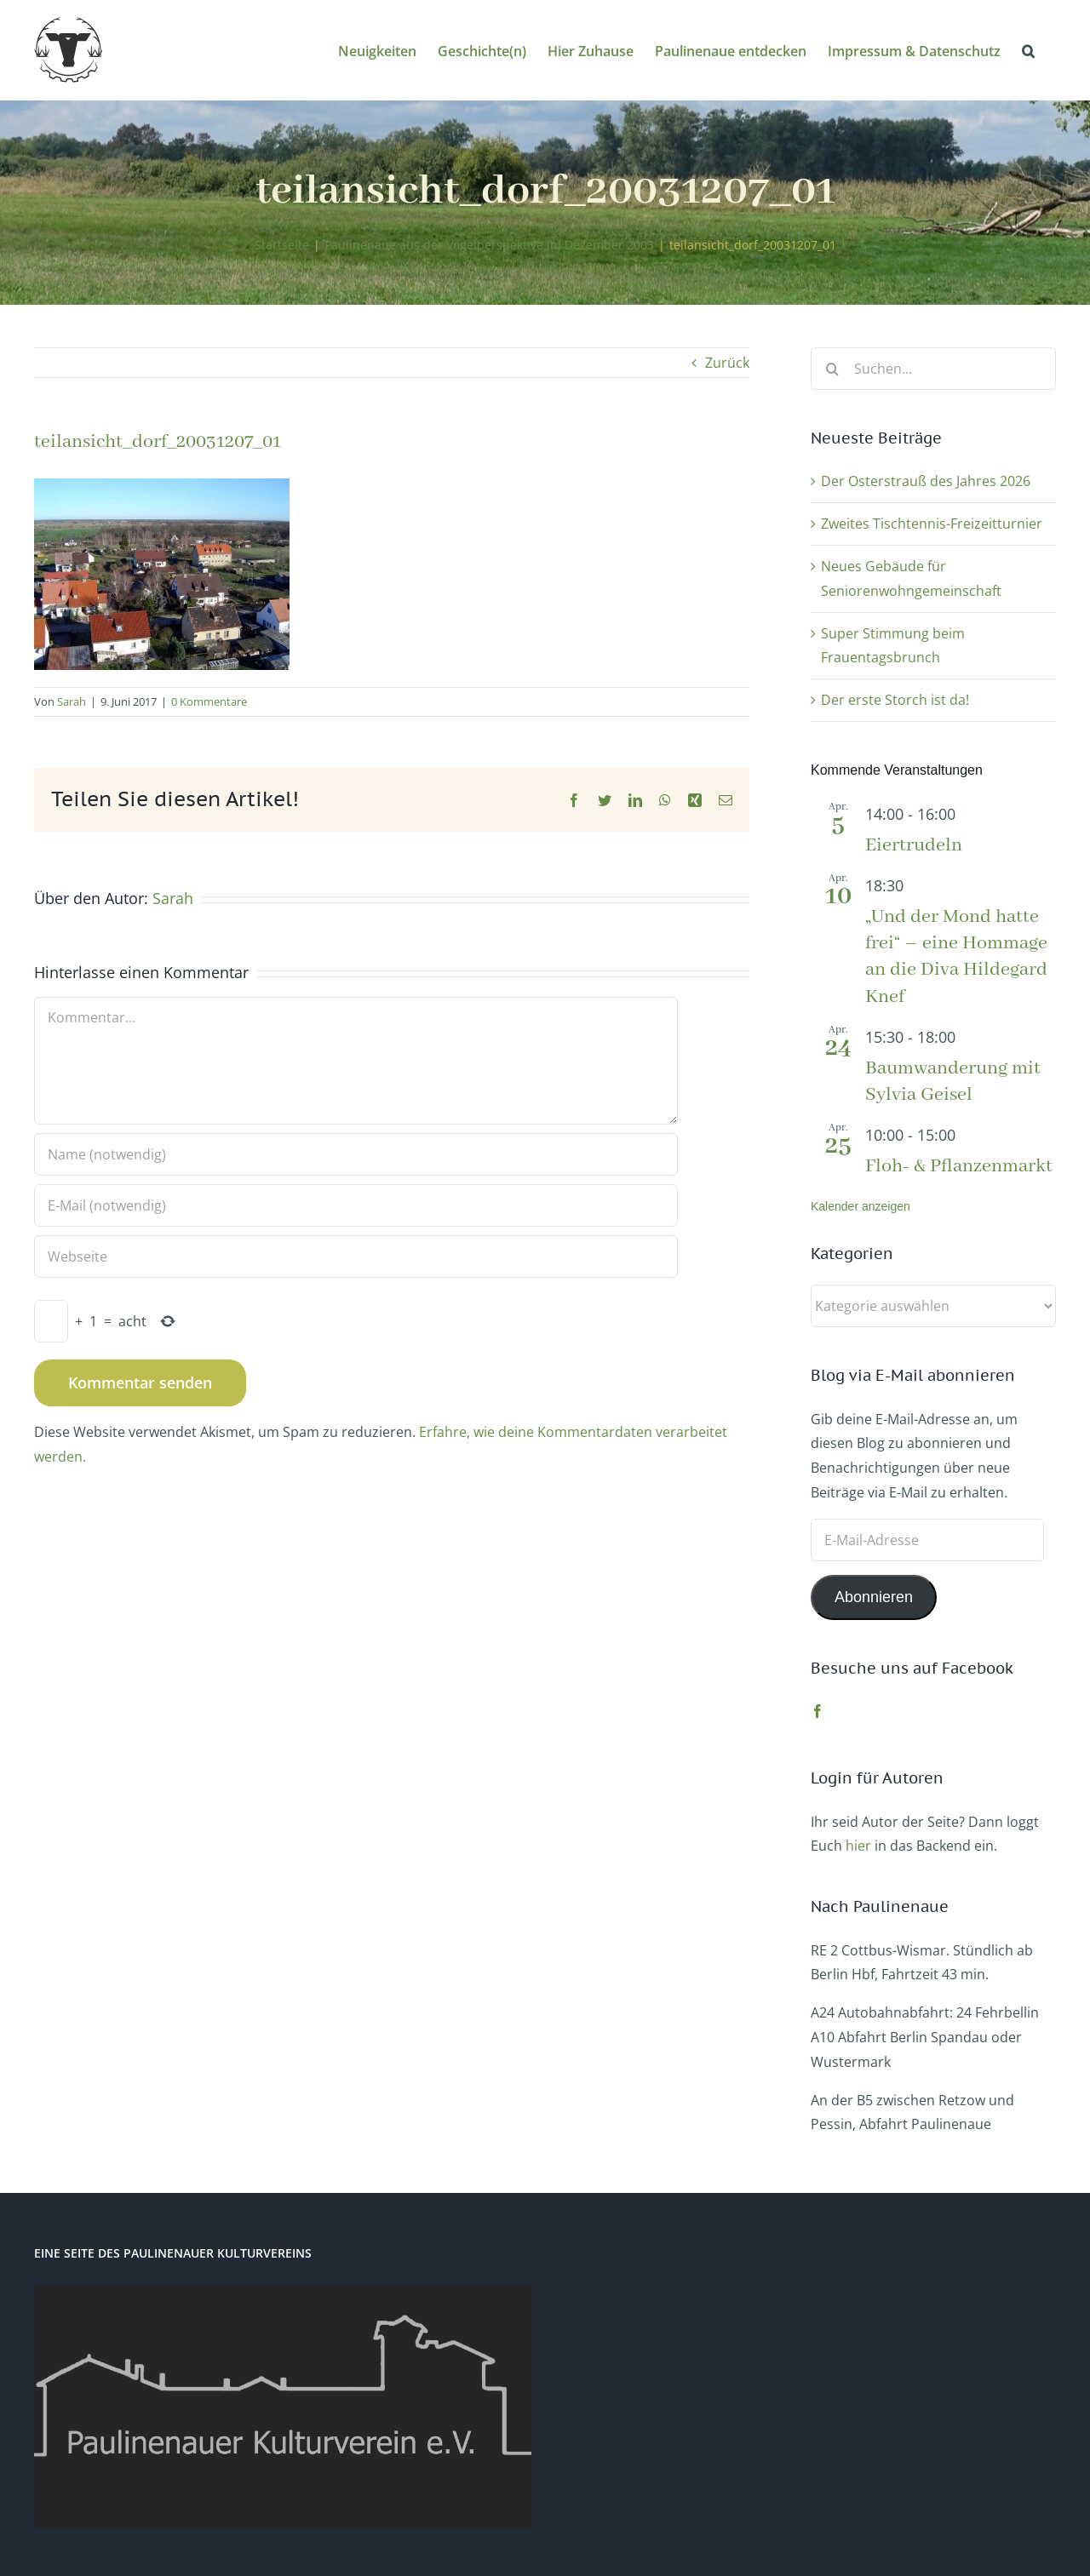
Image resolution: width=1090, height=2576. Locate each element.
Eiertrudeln (913, 845)
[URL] (356, 1256)
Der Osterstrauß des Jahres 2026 (925, 481)
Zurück (727, 362)
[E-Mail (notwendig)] (356, 1205)
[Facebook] (817, 1711)
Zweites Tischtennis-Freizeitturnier (931, 523)
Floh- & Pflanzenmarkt (959, 1166)
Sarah (71, 701)
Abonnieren (874, 1597)
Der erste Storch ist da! (895, 699)
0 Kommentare (209, 701)
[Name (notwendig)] (356, 1154)
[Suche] (832, 368)
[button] (1028, 50)
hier (858, 1845)
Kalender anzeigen (860, 1206)
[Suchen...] (933, 368)
